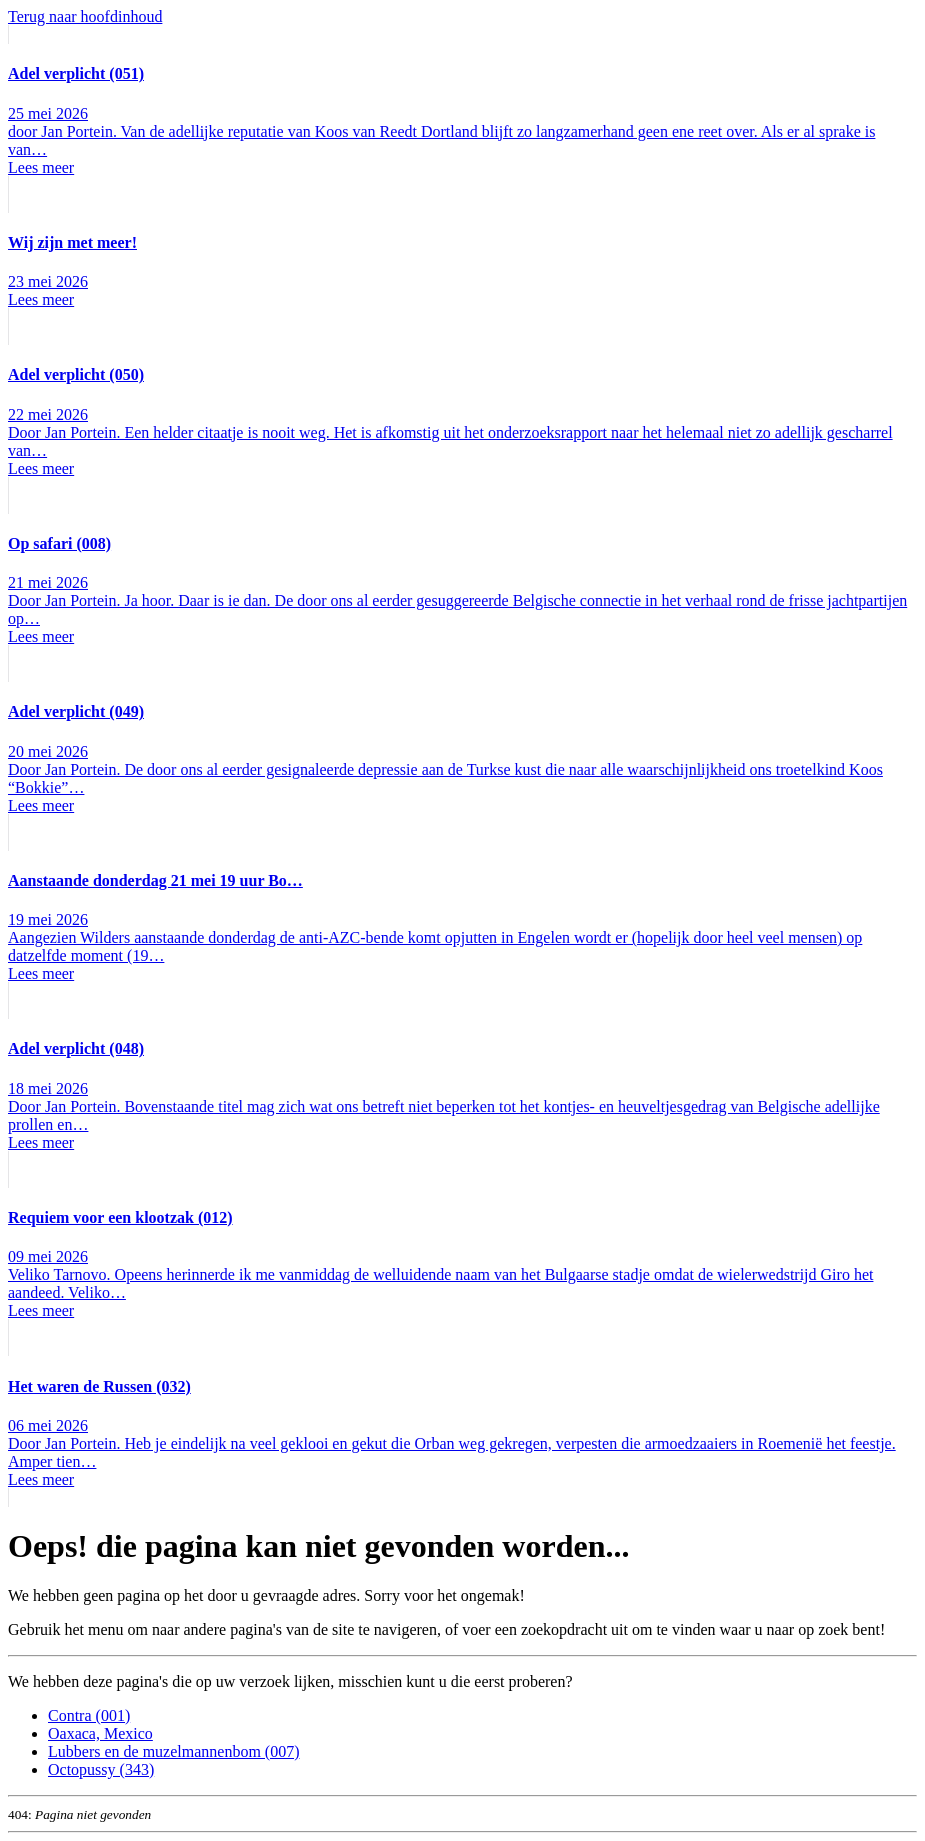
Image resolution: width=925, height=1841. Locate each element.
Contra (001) (89, 1715)
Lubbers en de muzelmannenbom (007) (173, 1751)
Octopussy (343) (101, 1769)
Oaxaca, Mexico (100, 1733)
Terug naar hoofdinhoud (85, 16)
